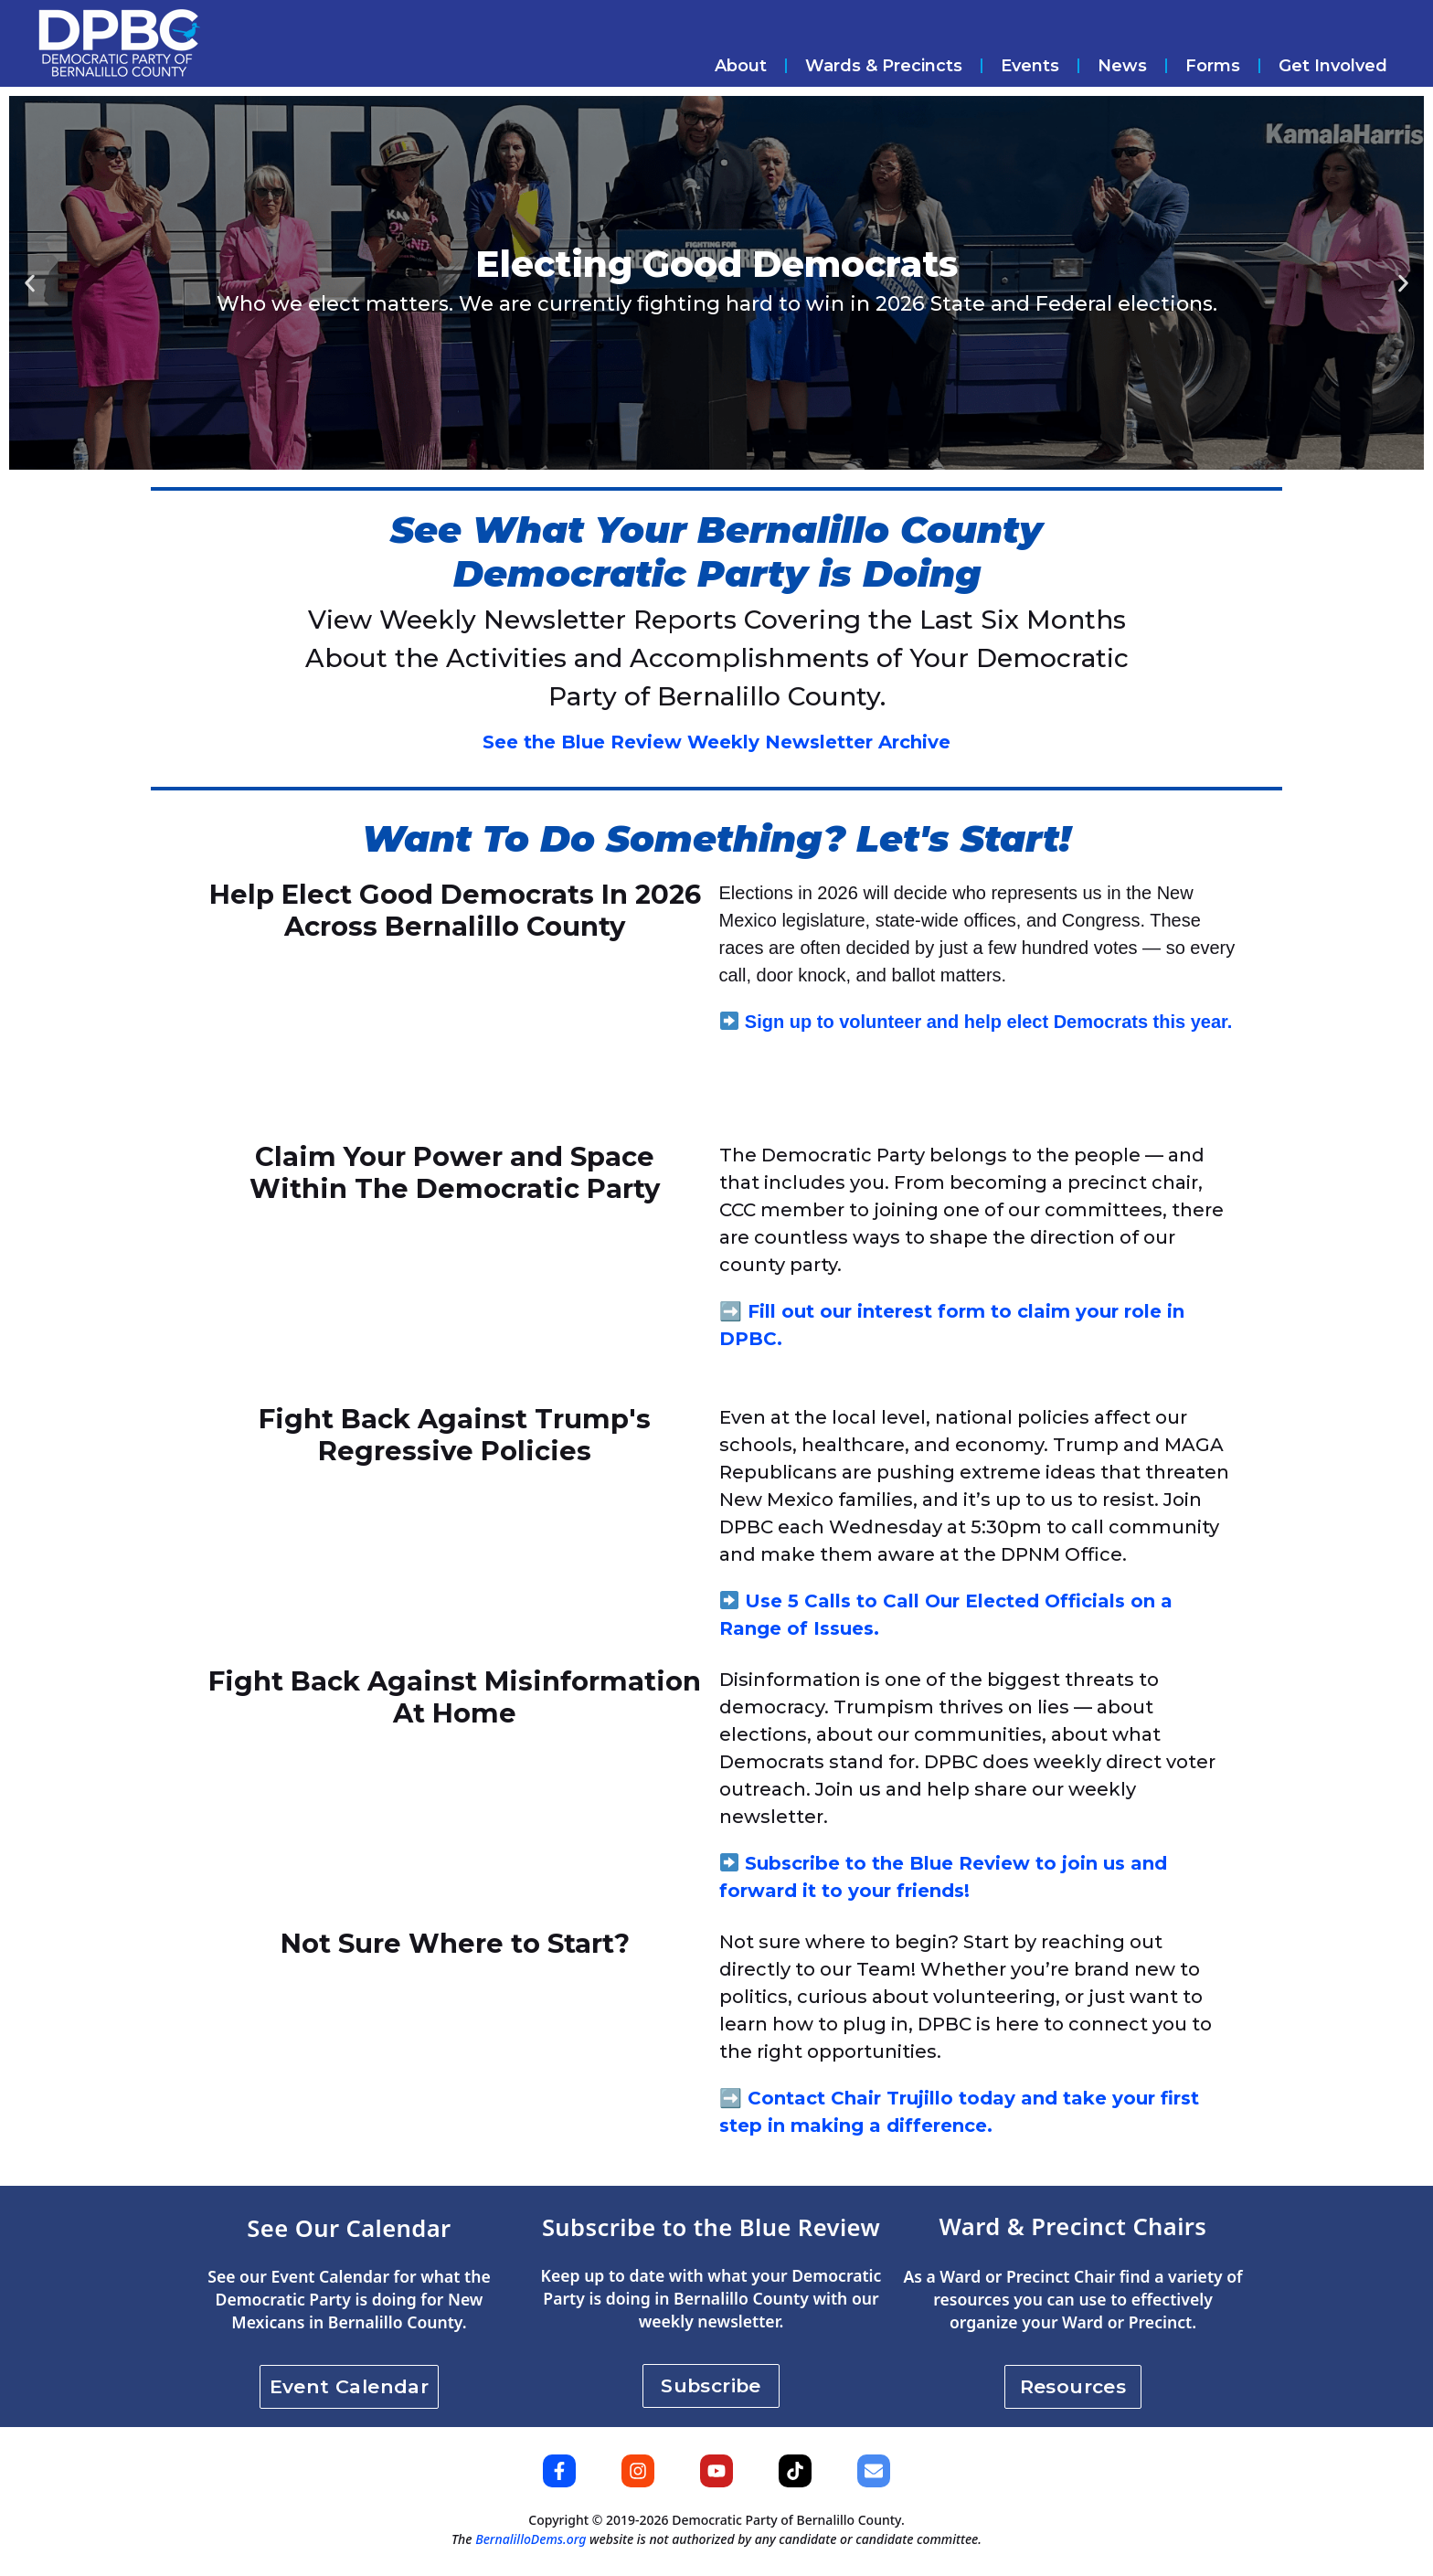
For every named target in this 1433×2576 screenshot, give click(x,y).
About (741, 66)
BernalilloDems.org (530, 2539)
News (1122, 66)
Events (1030, 66)
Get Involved (1333, 66)
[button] (29, 282)
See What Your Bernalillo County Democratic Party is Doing (716, 551)
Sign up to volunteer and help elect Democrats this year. (988, 1022)
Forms (1212, 66)
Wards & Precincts (883, 66)
